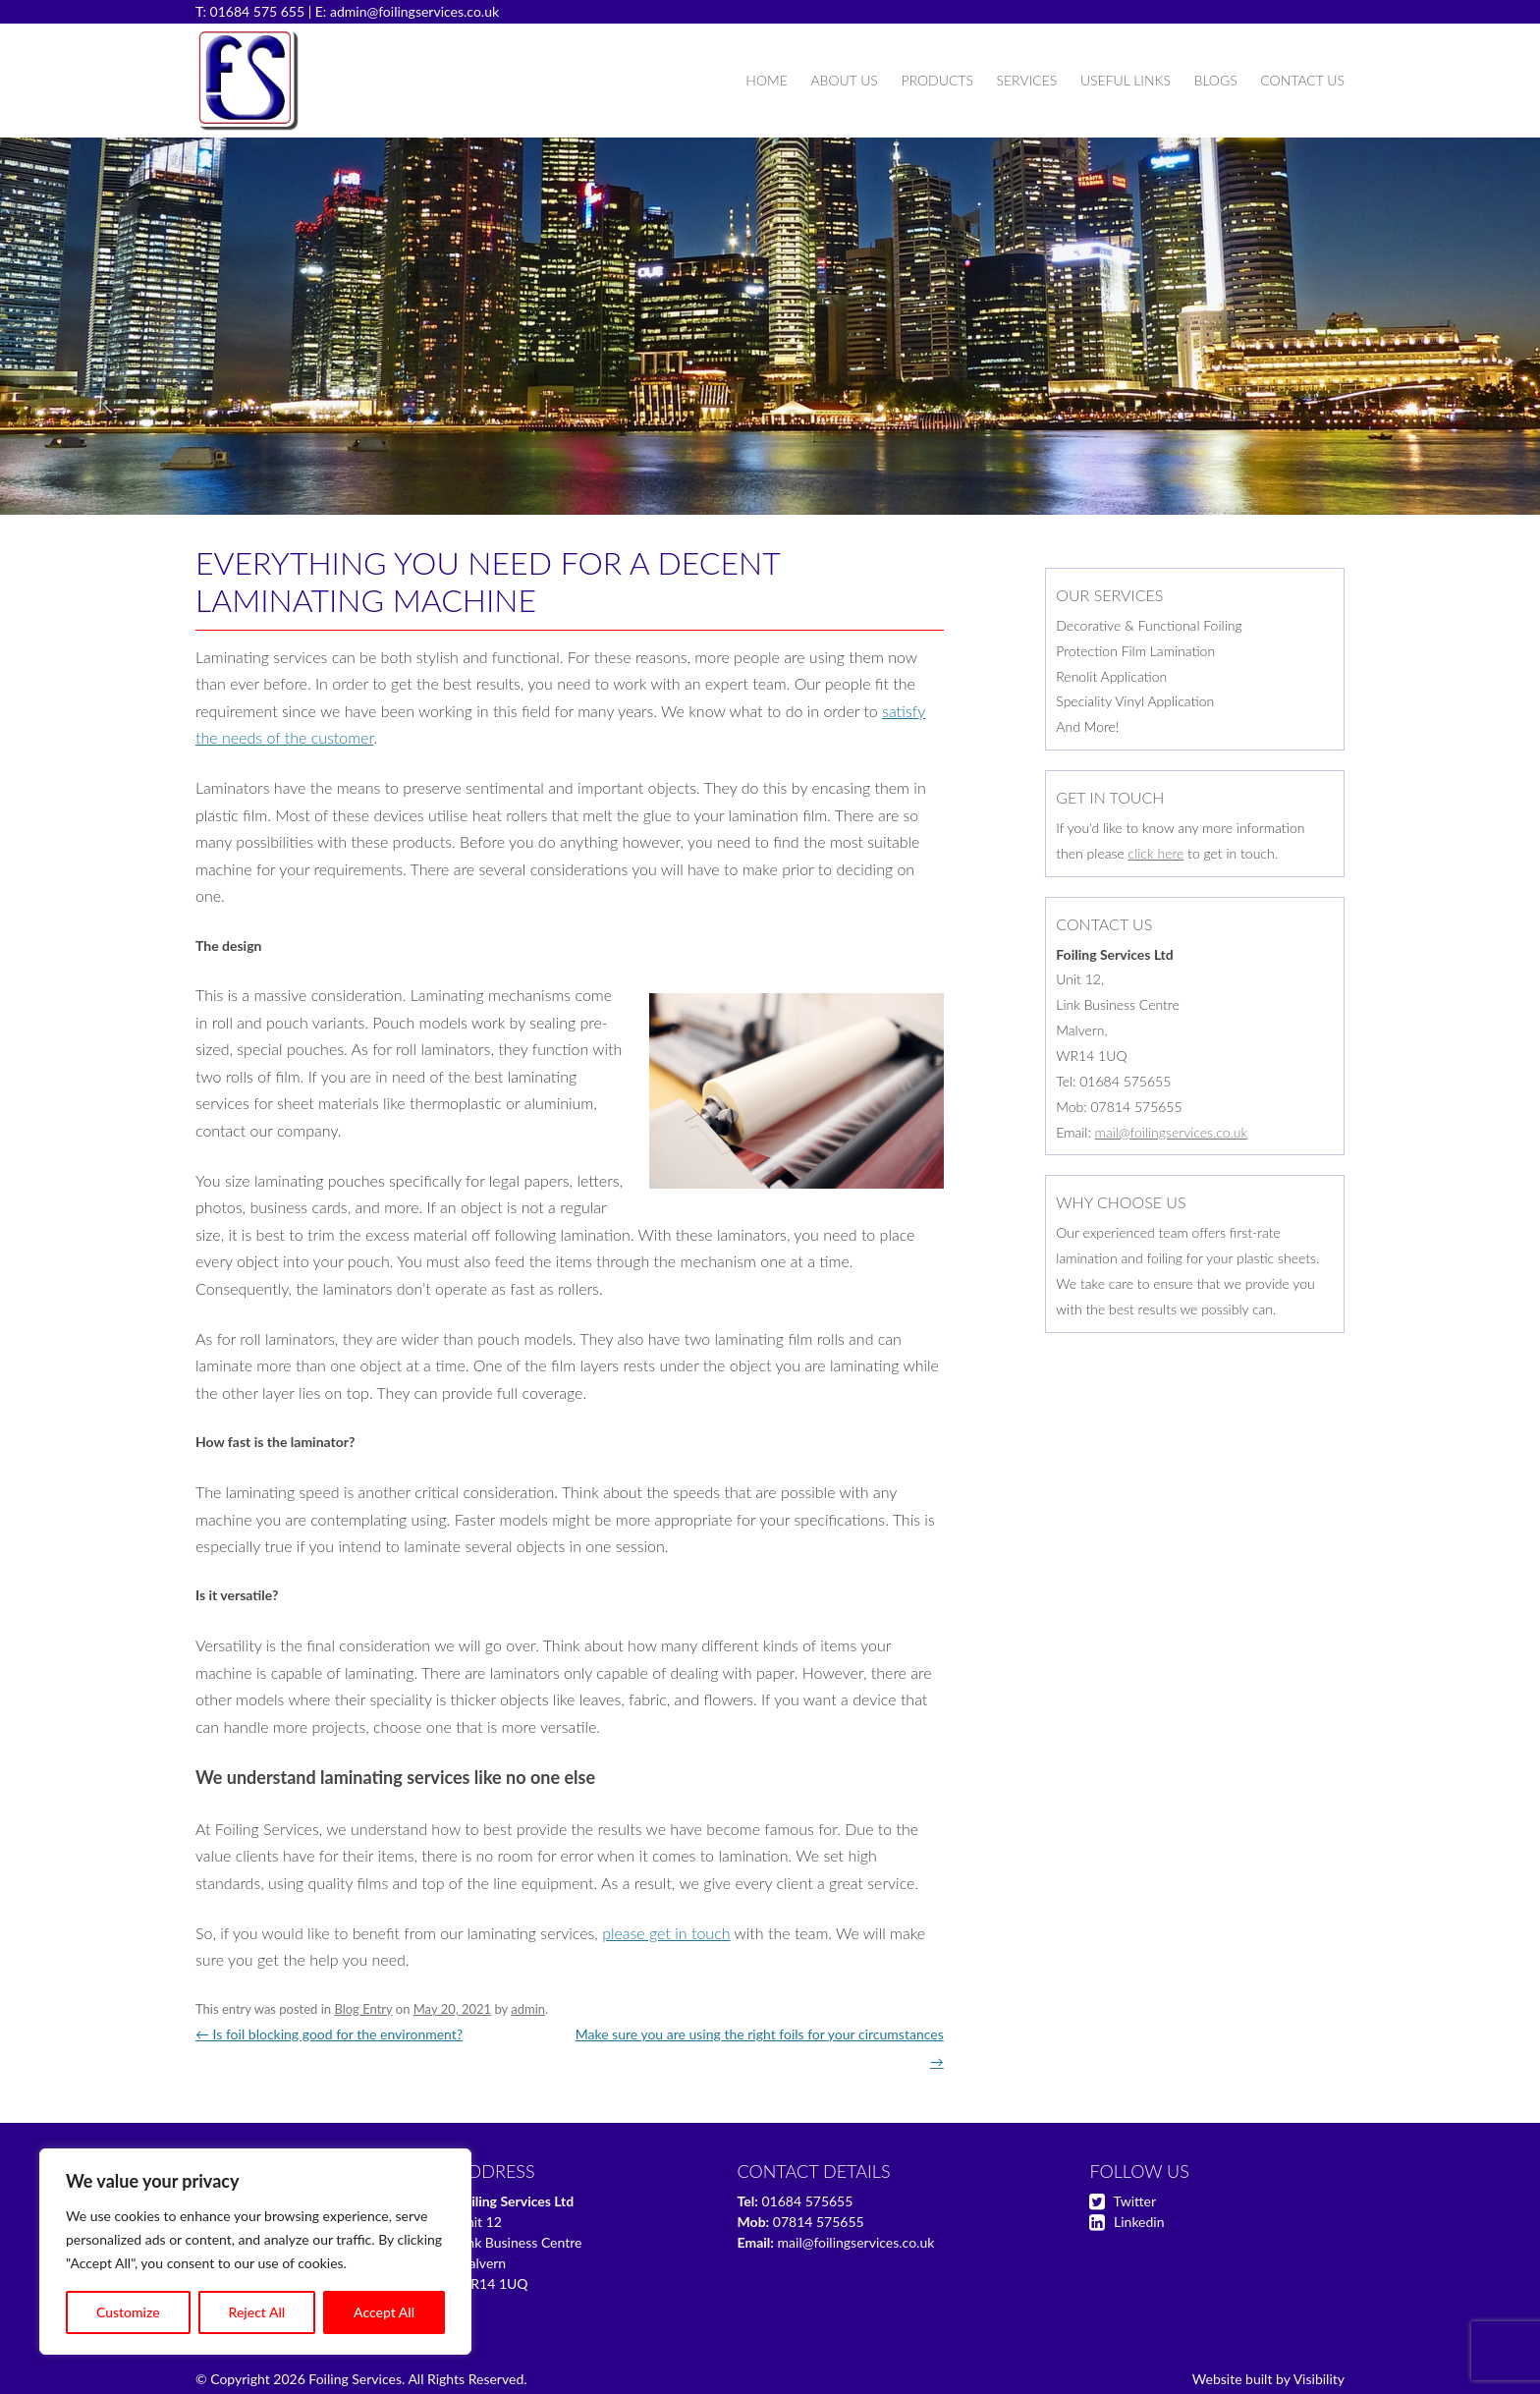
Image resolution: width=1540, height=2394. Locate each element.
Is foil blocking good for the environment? (329, 2034)
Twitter (1135, 2201)
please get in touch (666, 1932)
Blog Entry (363, 2009)
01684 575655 (806, 2201)
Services (1026, 80)
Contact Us (1302, 80)
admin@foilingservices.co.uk (414, 11)
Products (936, 80)
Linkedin (1139, 2221)
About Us (843, 80)
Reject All (257, 2312)
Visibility (1319, 2378)
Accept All (384, 2312)
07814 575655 (818, 2221)
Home (766, 80)
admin (528, 2009)
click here (1156, 853)
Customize (128, 2312)
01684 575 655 (257, 11)
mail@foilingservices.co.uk (1171, 1132)
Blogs (1216, 80)
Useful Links (1125, 80)
